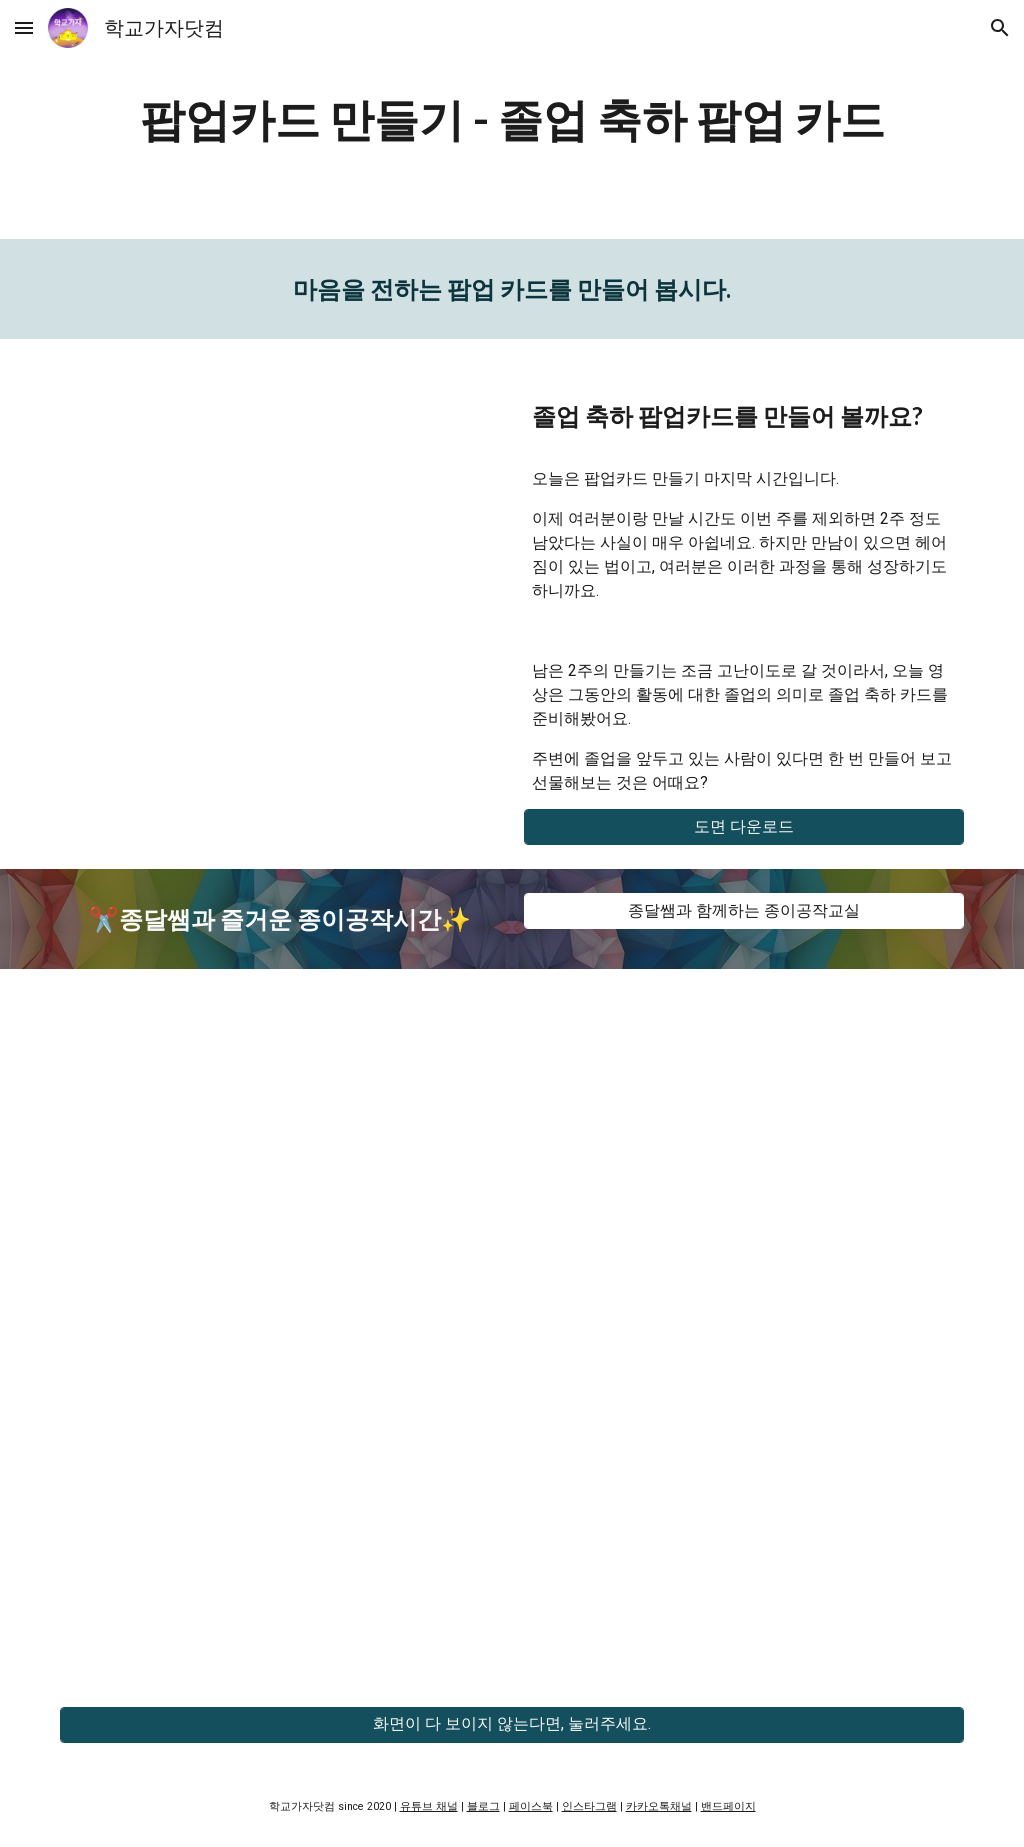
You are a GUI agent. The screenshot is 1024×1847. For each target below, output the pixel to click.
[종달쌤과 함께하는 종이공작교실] (744, 911)
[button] (24, 27)
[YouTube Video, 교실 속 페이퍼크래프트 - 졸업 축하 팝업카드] (280, 512)
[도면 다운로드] (744, 827)
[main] (512, 119)
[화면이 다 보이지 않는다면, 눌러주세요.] (512, 1724)
